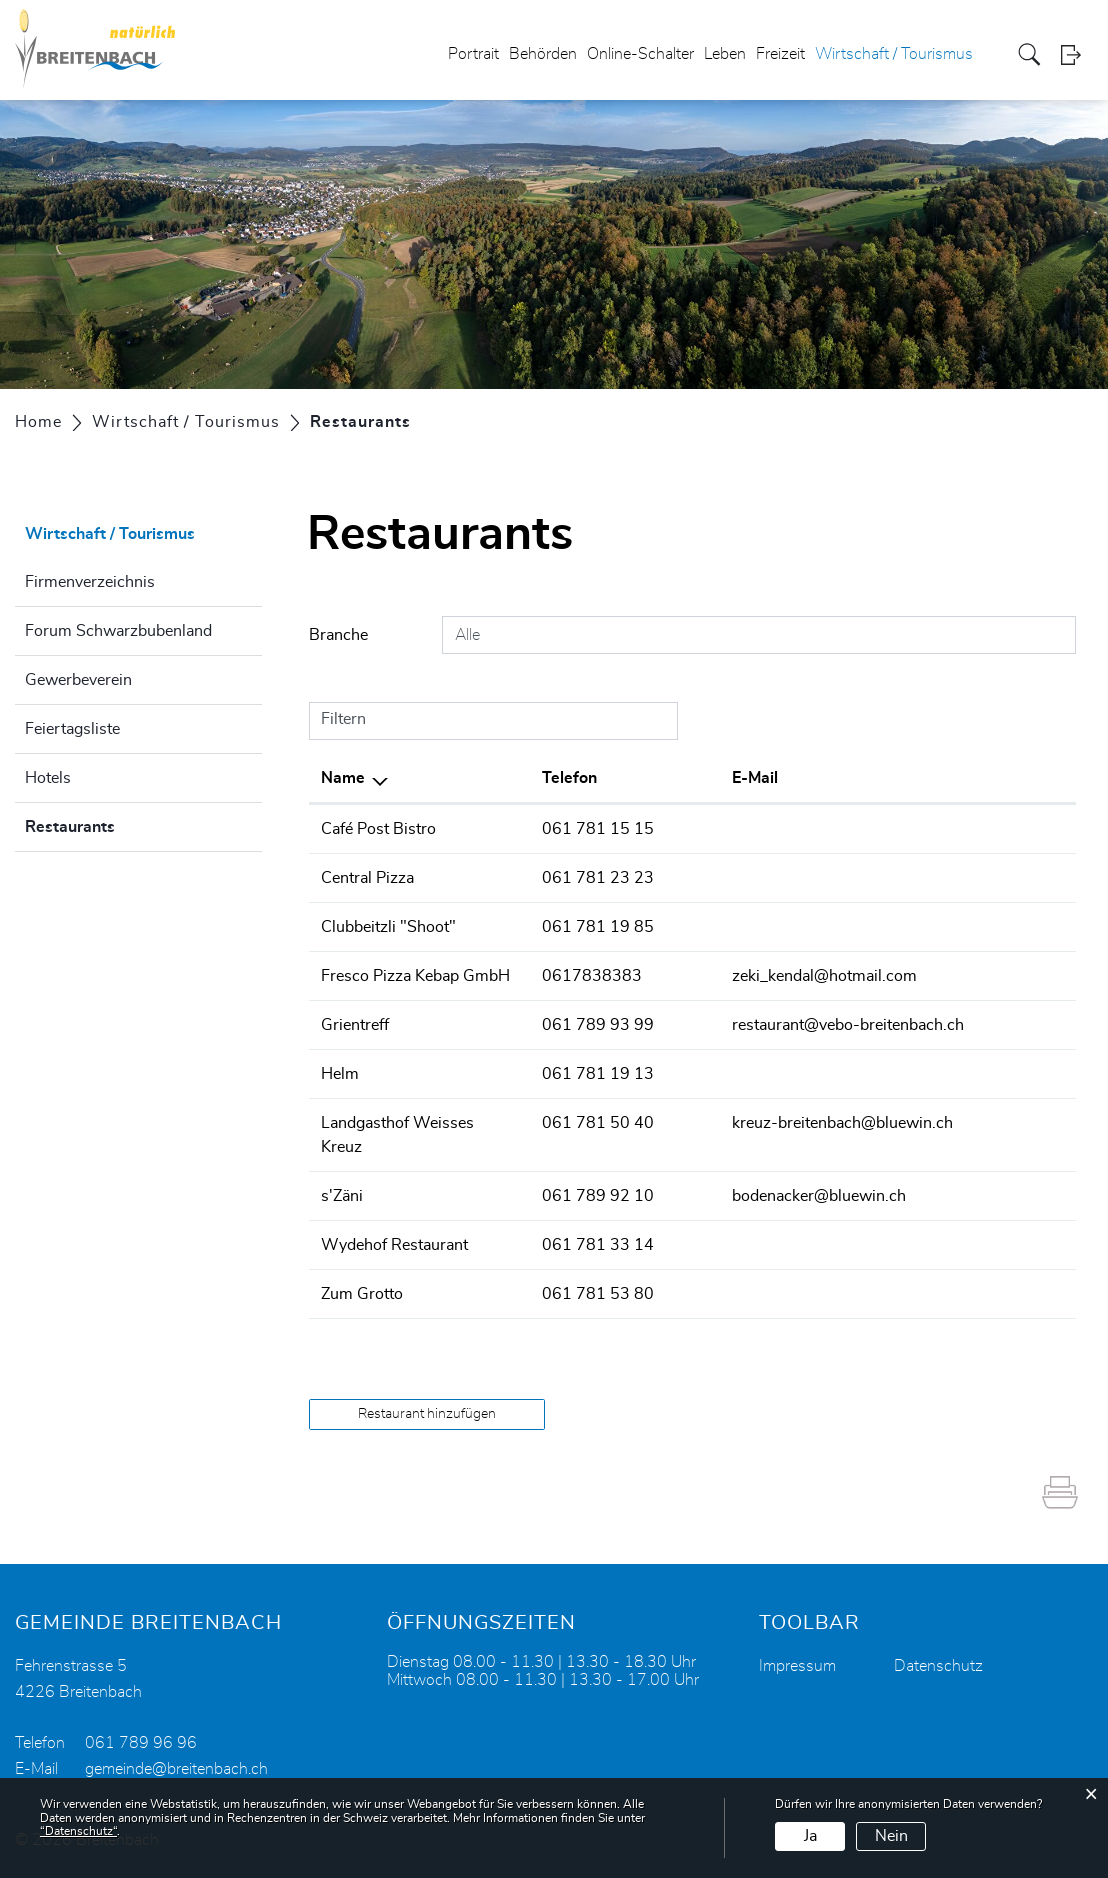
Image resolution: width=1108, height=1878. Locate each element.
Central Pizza (367, 878)
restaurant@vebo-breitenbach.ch (848, 1025)
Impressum (797, 1666)
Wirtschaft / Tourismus (894, 54)
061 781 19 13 (598, 1074)
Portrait (473, 54)
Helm (340, 1074)
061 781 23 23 (598, 878)
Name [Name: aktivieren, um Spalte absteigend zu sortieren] (343, 778)
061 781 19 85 (598, 927)
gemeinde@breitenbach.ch (176, 1769)
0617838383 (592, 976)
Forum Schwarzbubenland (118, 631)
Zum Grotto (362, 1294)
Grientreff (355, 1025)
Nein (891, 1836)
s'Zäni (342, 1196)
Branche (338, 635)
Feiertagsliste (72, 729)
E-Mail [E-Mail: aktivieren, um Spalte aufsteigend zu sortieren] (755, 778)
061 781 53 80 (598, 1294)
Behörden (543, 54)
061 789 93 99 (598, 1025)
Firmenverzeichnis (90, 582)
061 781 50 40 (598, 1123)
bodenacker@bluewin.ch (819, 1196)
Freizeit (780, 54)
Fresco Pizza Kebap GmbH (415, 976)
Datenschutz (938, 1666)
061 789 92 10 (598, 1196)
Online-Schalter (640, 54)
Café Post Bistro (378, 829)
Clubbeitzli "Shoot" (388, 927)
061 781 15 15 (598, 829)
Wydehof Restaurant (394, 1245)
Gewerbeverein (78, 680)
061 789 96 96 (141, 1743)
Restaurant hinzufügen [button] (427, 1414)
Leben (725, 54)
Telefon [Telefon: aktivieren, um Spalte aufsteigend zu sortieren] (569, 778)
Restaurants (120, 824)
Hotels (48, 778)
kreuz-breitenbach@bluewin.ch (842, 1123)
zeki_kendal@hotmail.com (824, 976)
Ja (810, 1836)
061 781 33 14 (598, 1245)
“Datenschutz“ (78, 1831)
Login (1077, 54)
